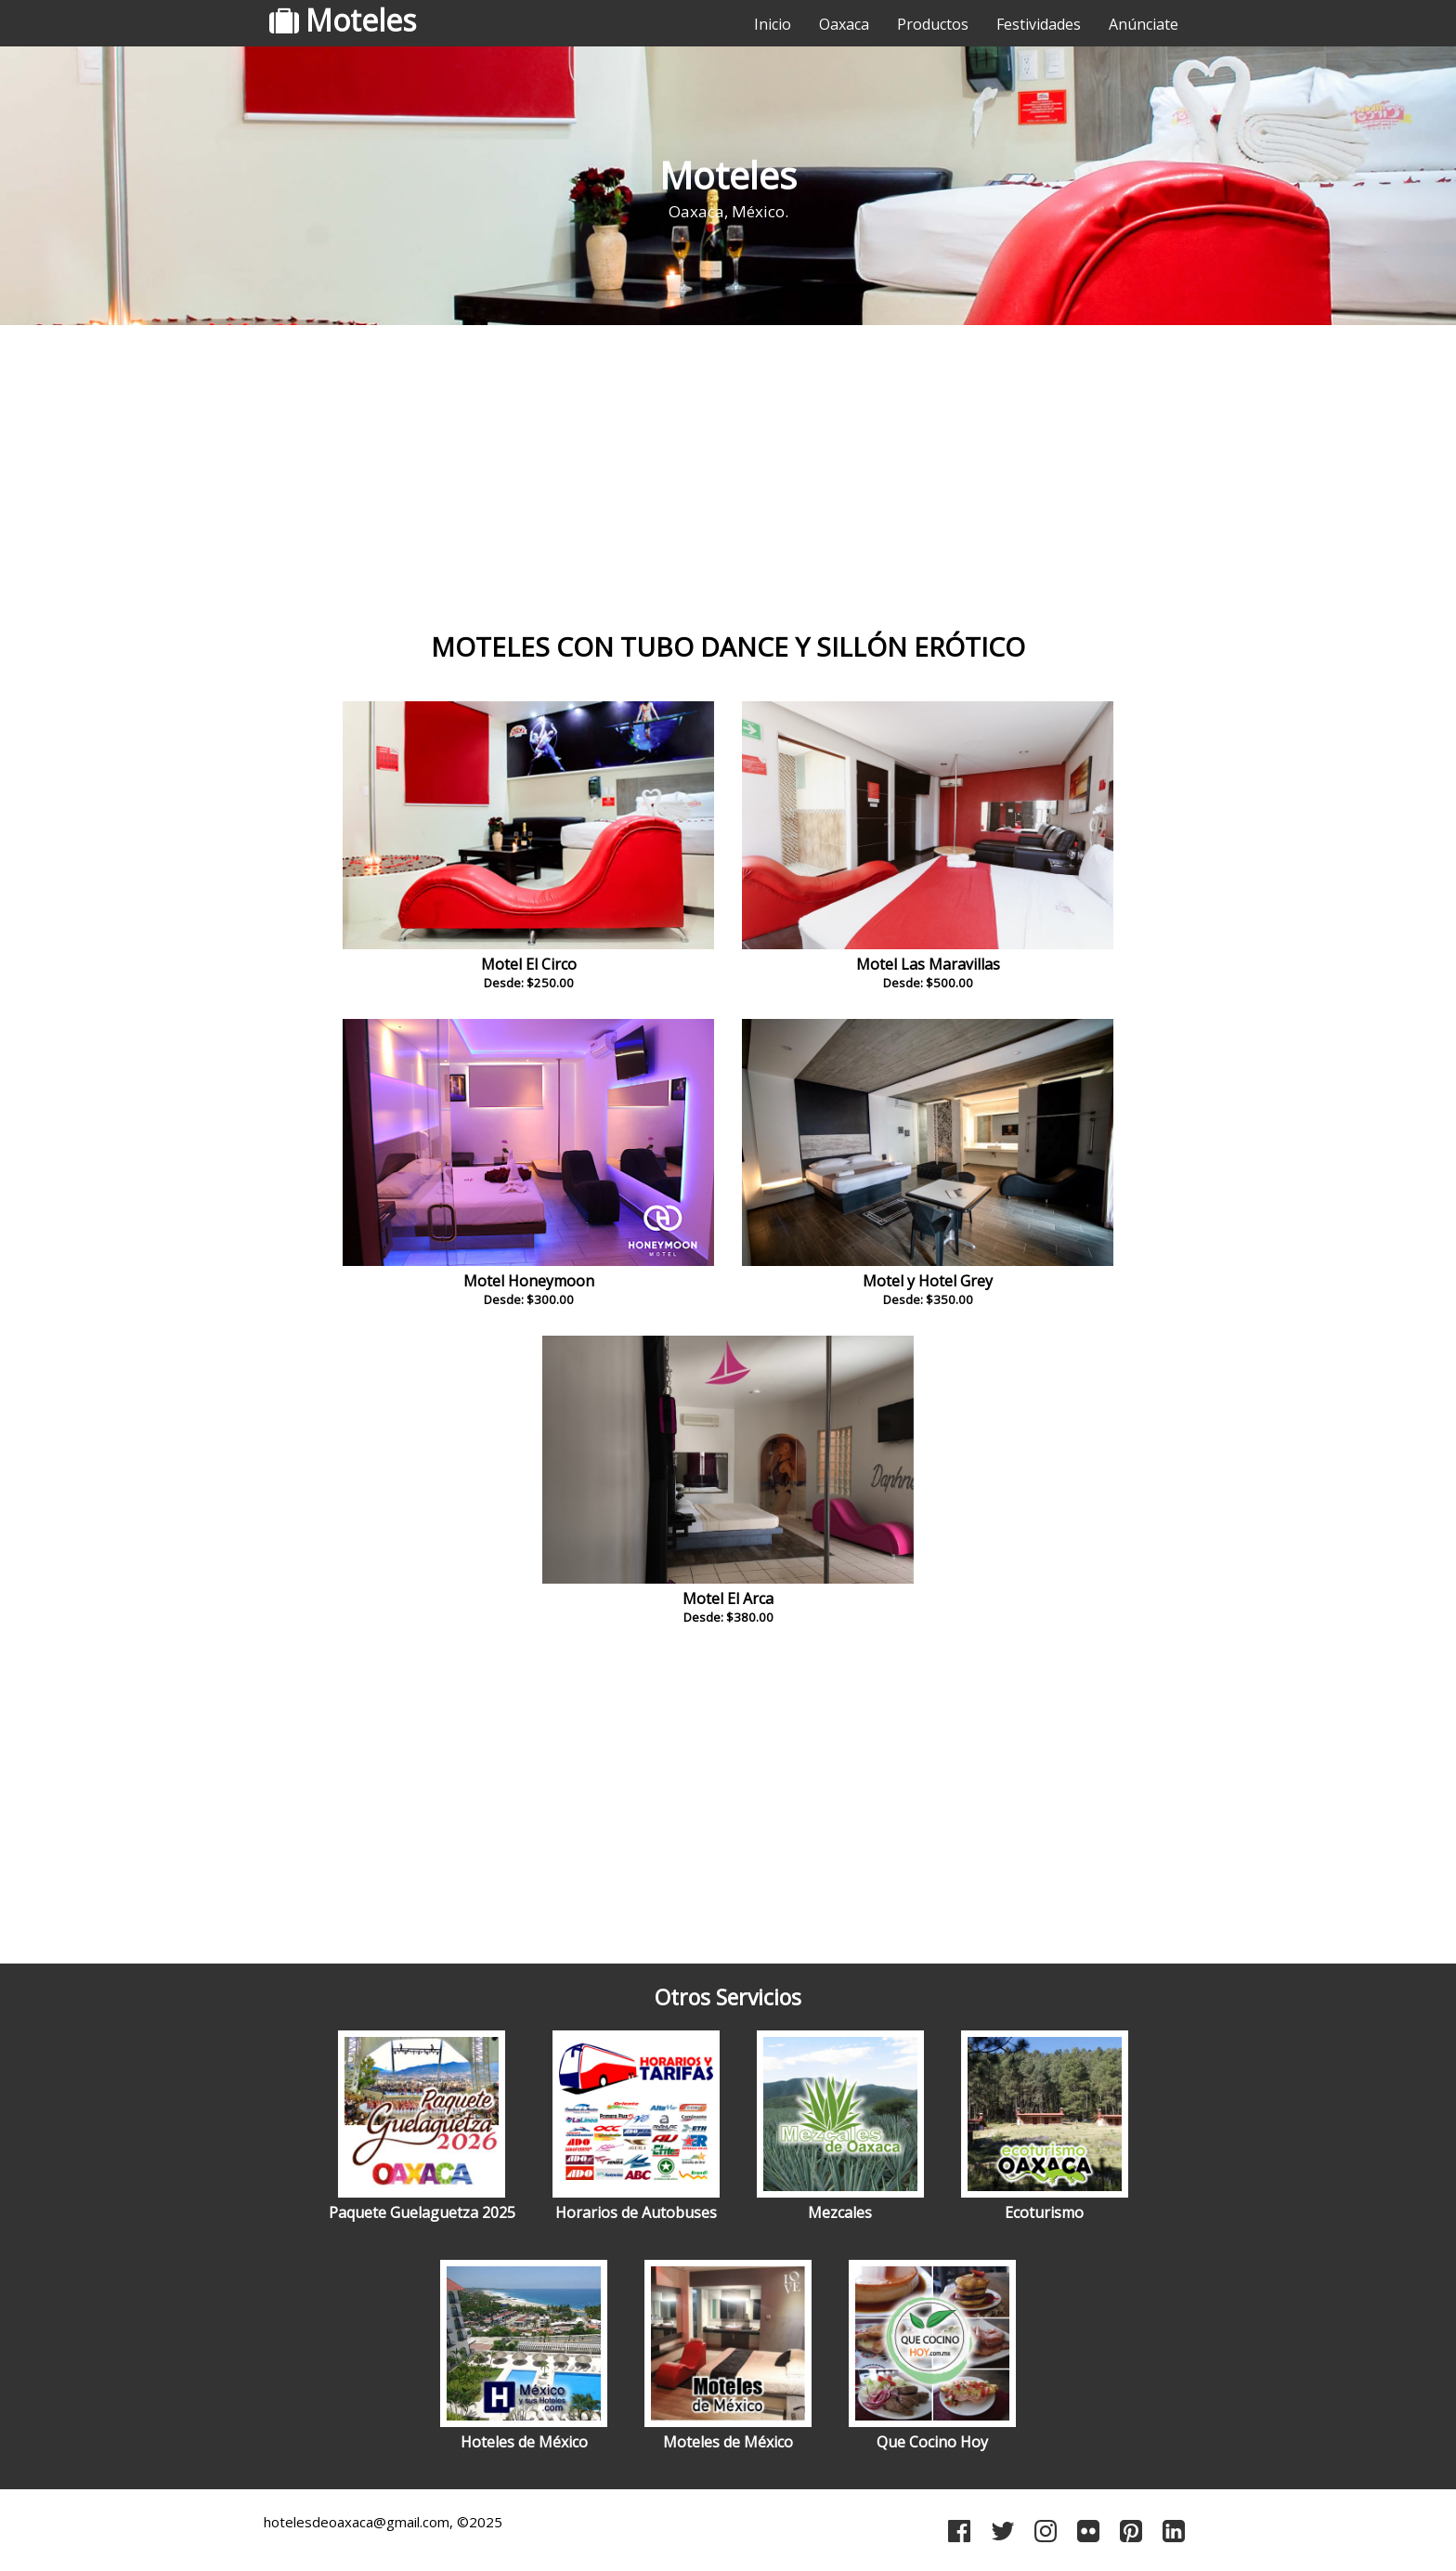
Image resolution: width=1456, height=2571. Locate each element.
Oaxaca (844, 24)
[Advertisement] (728, 478)
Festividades (1038, 24)
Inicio (772, 24)
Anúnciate (1143, 24)
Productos (932, 24)
